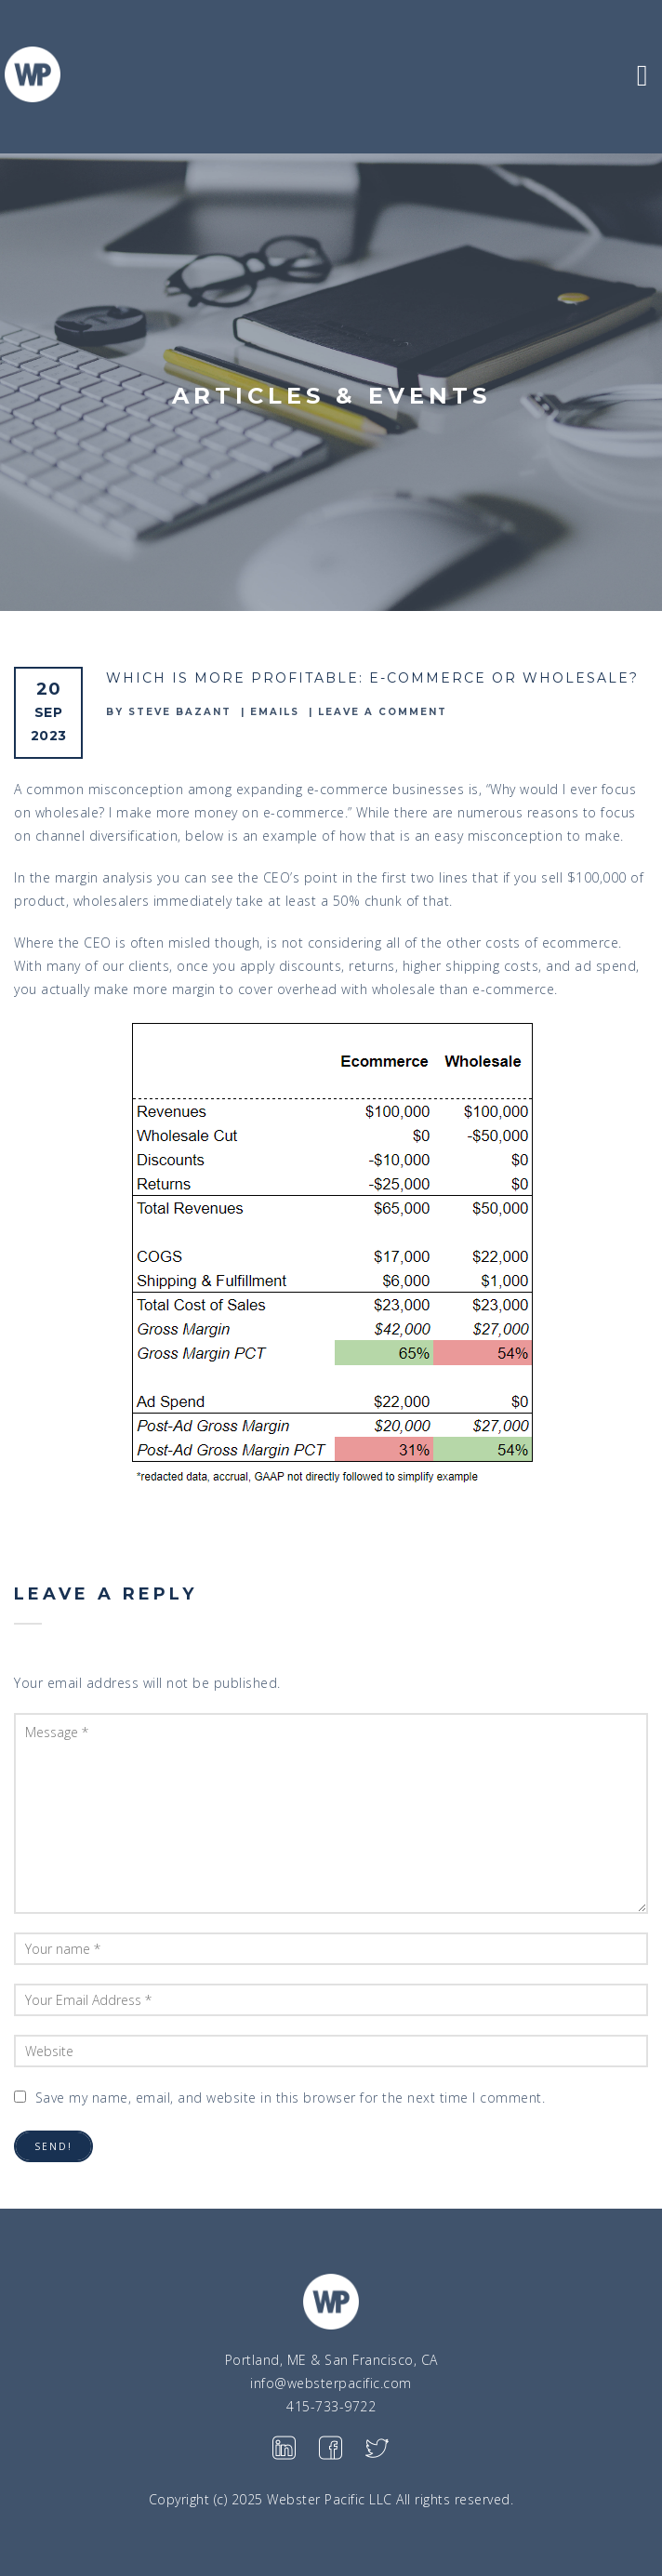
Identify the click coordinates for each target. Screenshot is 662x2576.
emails (274, 712)
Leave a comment (382, 712)
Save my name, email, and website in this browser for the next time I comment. (290, 2097)
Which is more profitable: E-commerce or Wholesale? (372, 678)
